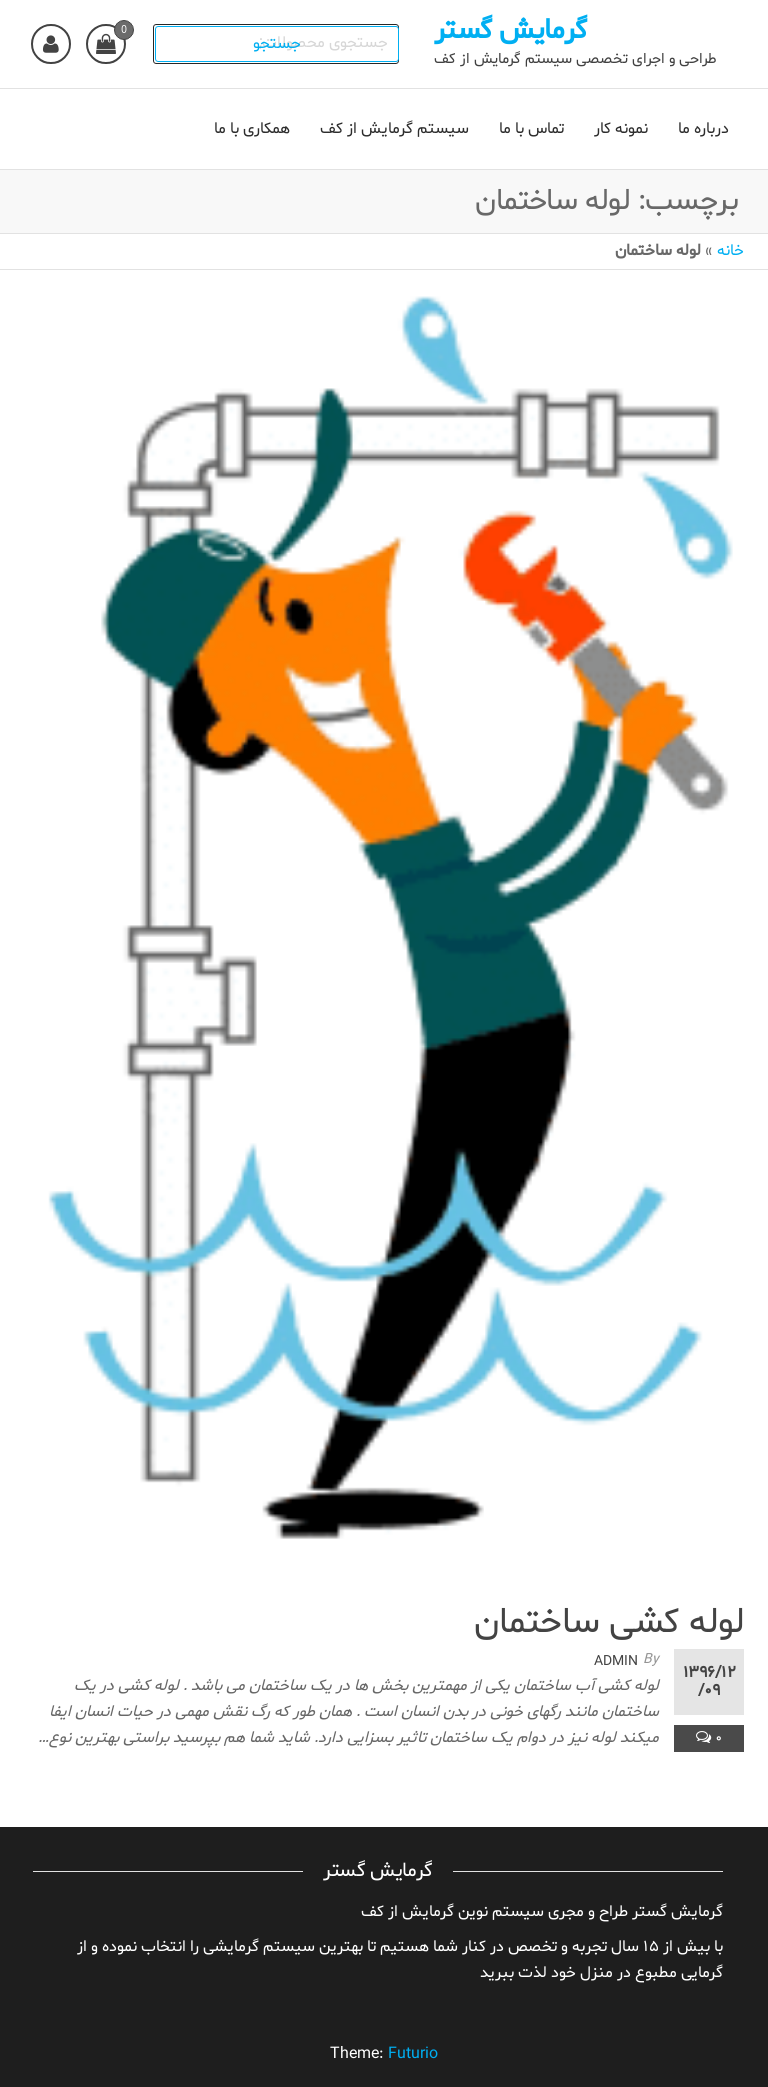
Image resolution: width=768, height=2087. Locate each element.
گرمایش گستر (516, 31)
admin (616, 1661)
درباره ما (703, 129)
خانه (730, 251)
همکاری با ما (252, 129)
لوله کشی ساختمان (609, 1623)
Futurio (413, 2054)
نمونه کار (621, 129)
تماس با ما (531, 129)
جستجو (285, 44)
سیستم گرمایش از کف (394, 129)
